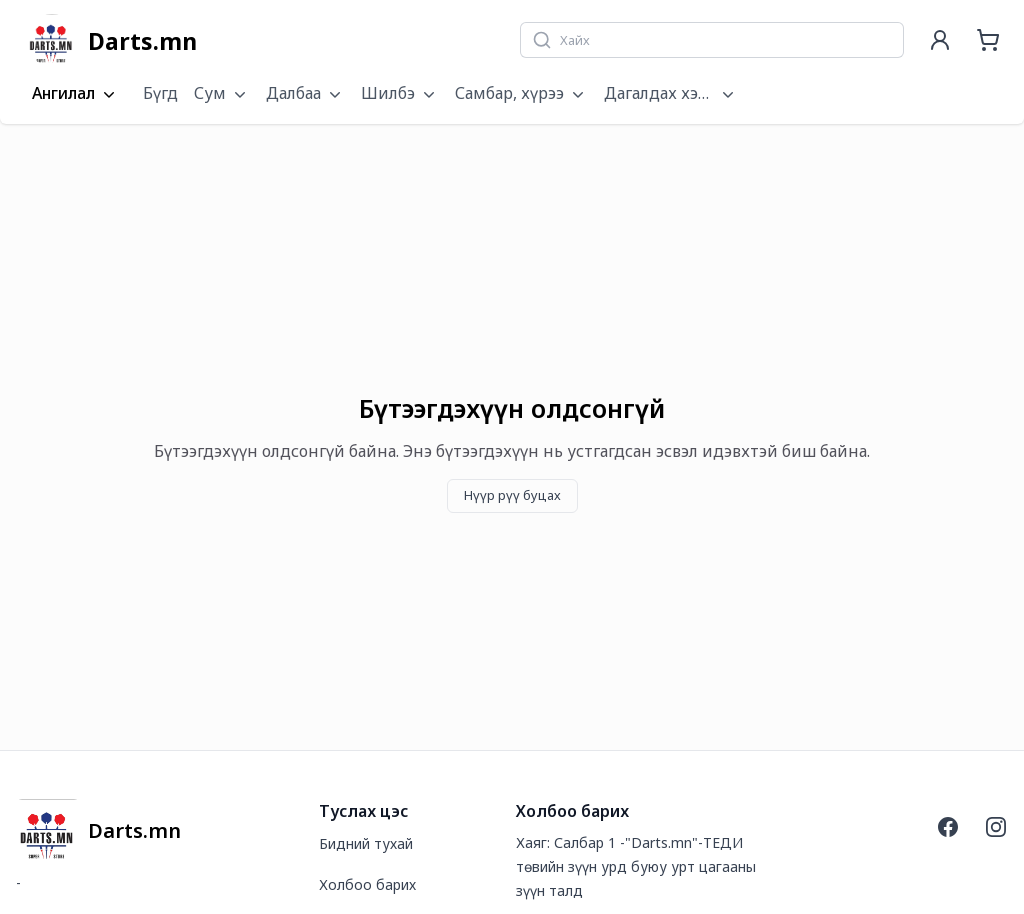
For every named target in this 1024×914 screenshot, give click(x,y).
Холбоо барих (367, 884)
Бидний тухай (366, 843)
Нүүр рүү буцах (512, 495)
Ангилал (75, 94)
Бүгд (160, 93)
